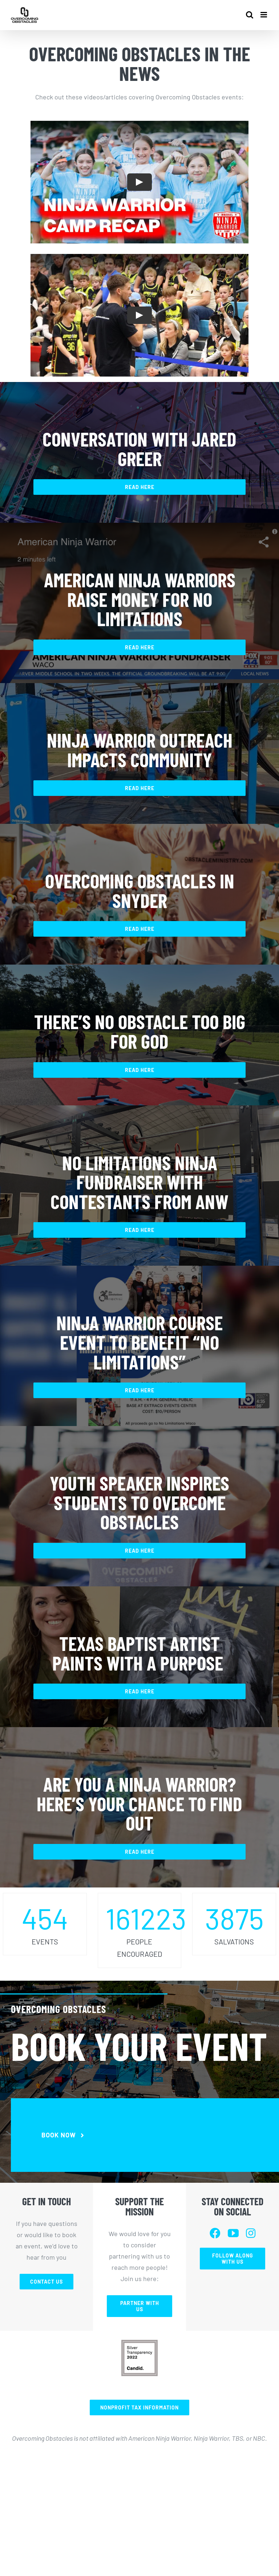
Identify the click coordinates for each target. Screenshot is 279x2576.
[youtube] (233, 2233)
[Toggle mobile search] (249, 15)
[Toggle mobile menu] (264, 15)
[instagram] (250, 2233)
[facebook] (215, 2233)
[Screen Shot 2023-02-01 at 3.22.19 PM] (139, 2343)
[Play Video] (139, 181)
